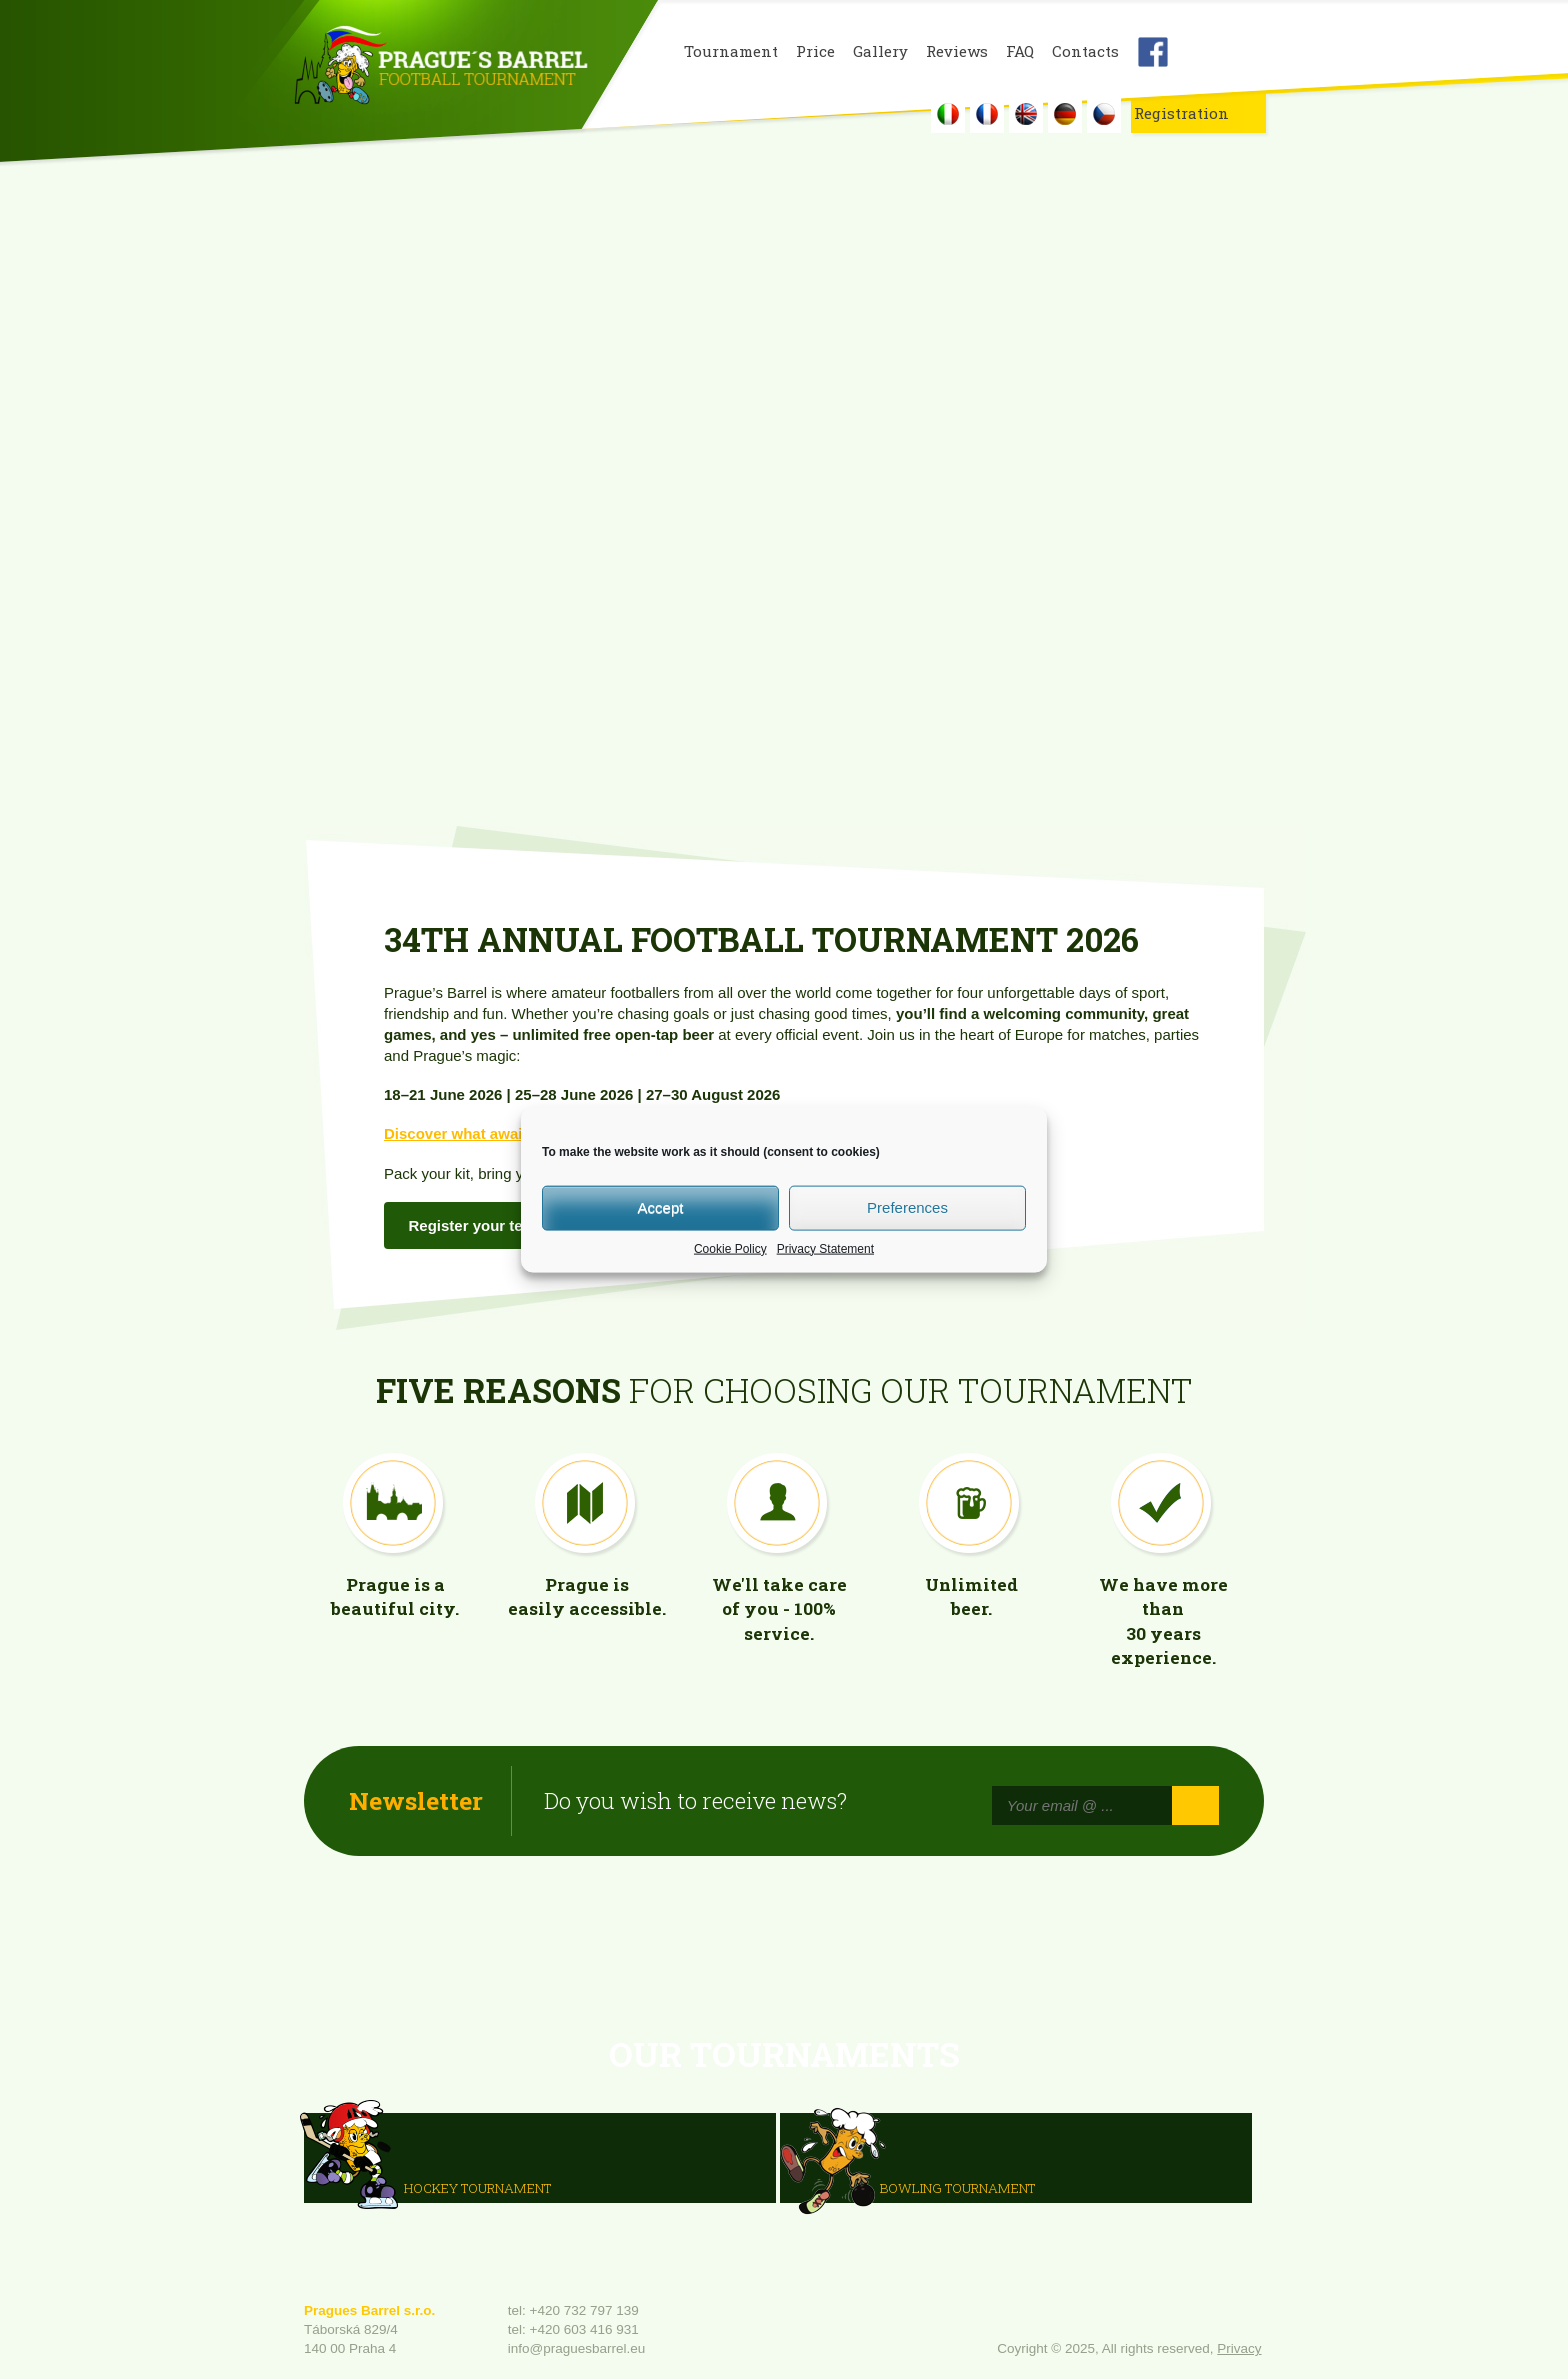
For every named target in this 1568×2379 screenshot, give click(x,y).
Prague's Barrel (440, 67)
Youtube (1249, 52)
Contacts (1085, 51)
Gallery (880, 51)
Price (815, 51)
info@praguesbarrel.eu (577, 2348)
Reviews (957, 51)
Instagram (1201, 52)
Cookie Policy (730, 1248)
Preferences (907, 1207)
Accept (661, 1207)
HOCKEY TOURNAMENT (477, 2187)
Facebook (1153, 52)
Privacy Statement (825, 1248)
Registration (1181, 113)
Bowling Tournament (957, 2187)
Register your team (477, 1225)
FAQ (1020, 51)
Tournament (731, 51)
